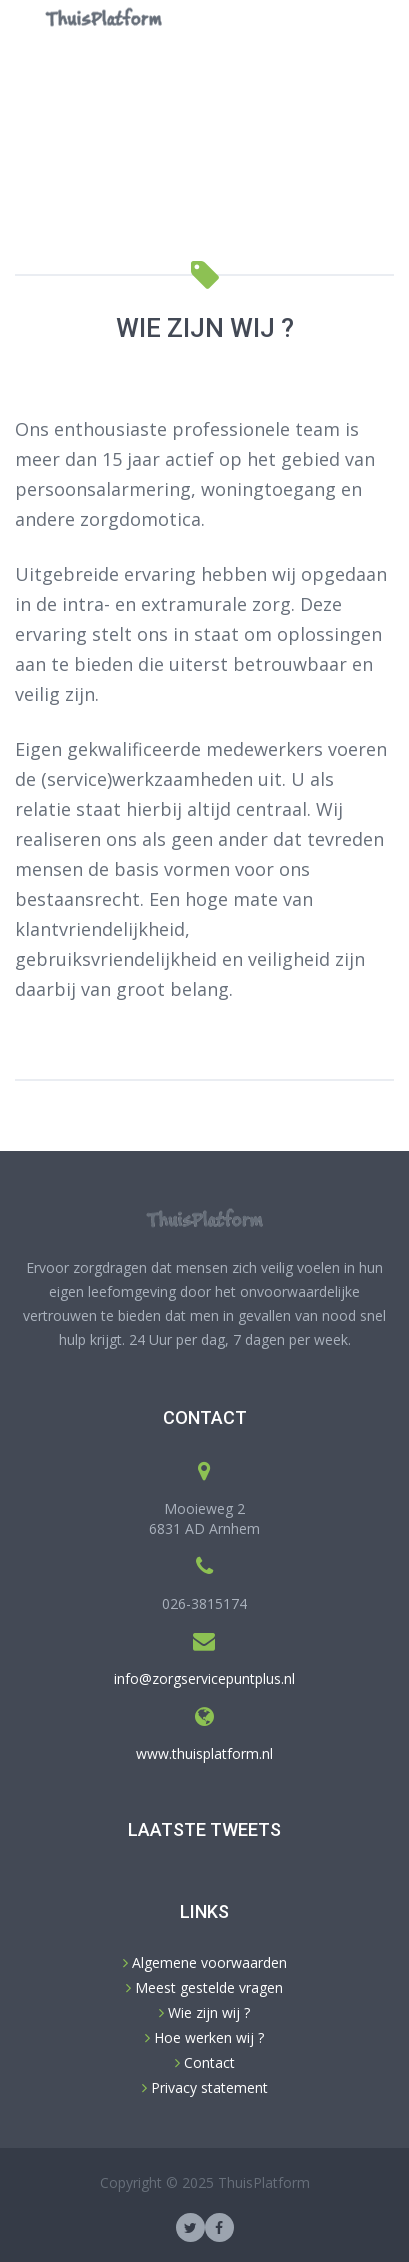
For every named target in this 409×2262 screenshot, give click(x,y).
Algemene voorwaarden (207, 1962)
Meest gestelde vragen (207, 1987)
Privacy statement (207, 2087)
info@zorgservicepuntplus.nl (204, 1678)
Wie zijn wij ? (207, 2012)
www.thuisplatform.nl (204, 1753)
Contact (207, 2062)
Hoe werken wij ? (207, 2037)
